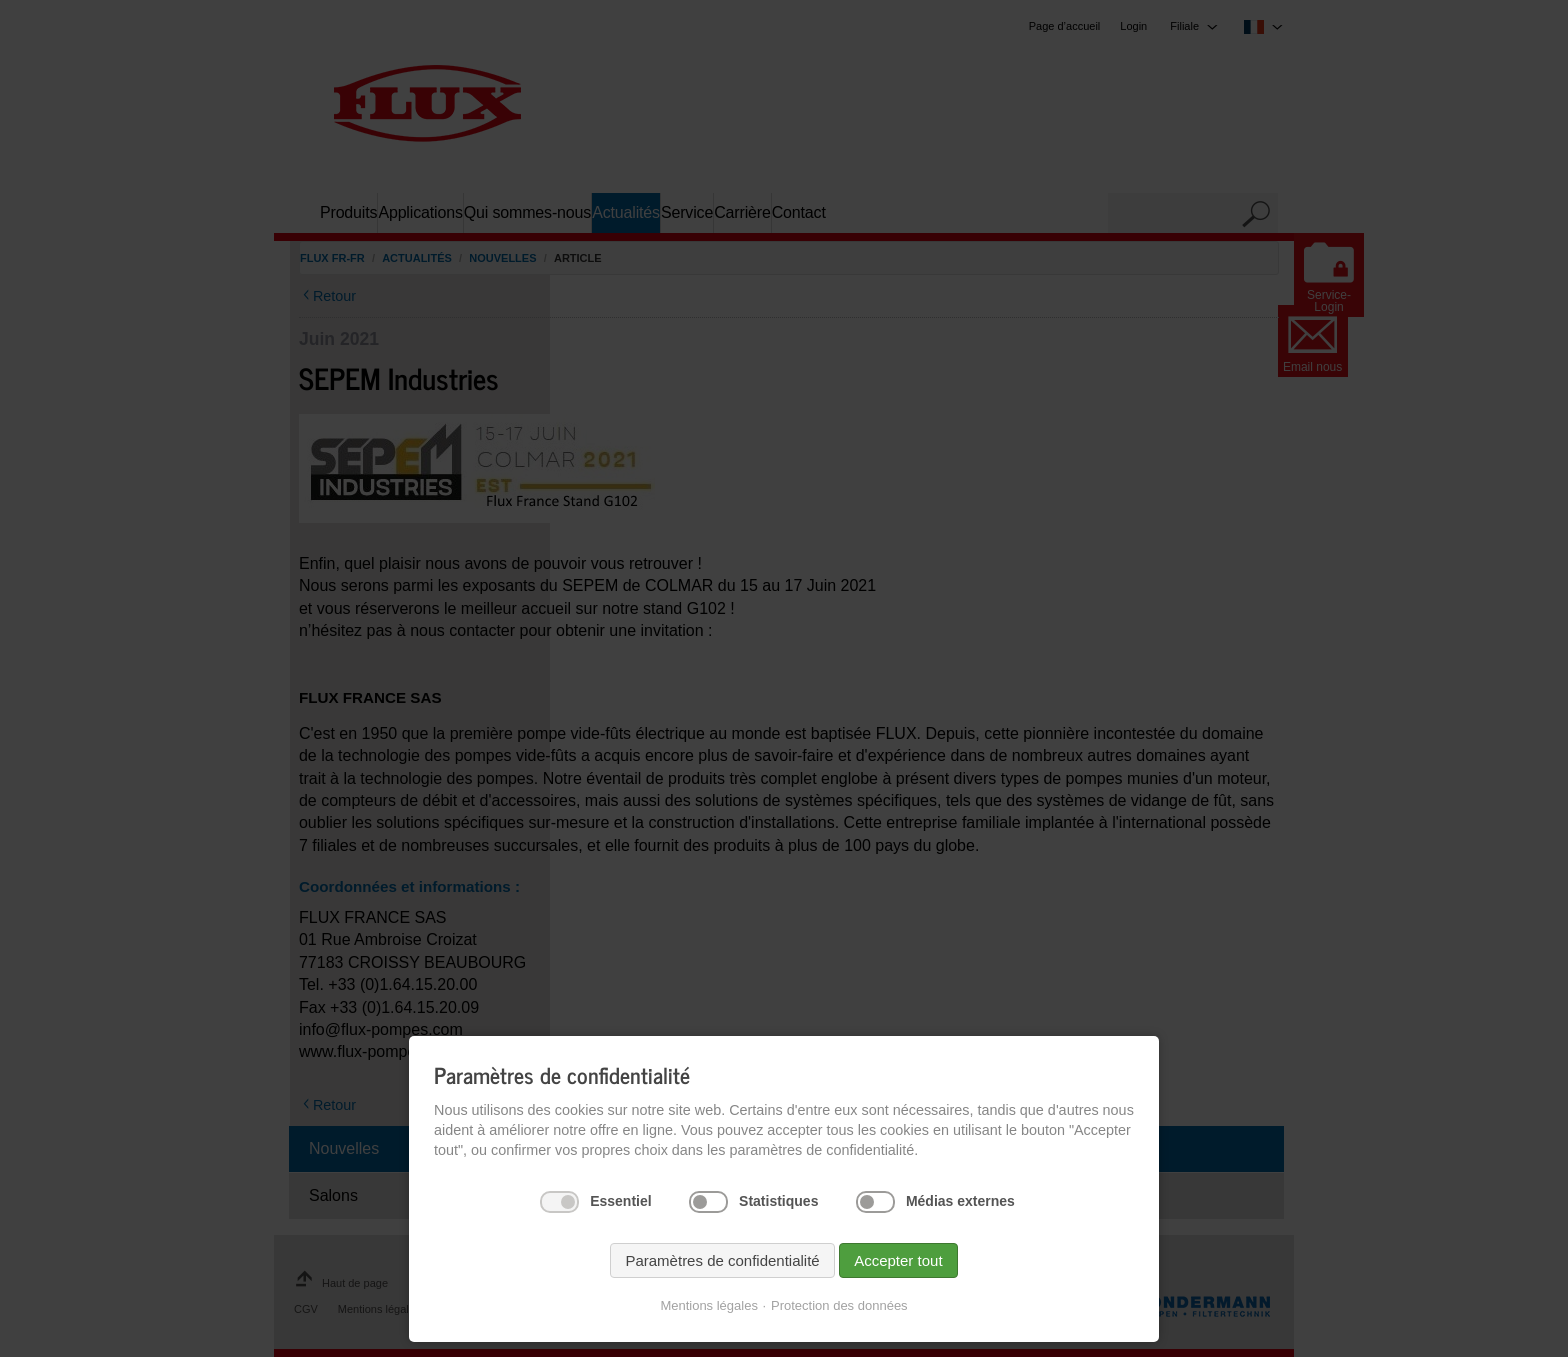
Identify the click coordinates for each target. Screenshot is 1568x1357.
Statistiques (778, 1201)
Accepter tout (898, 1260)
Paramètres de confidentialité (722, 1260)
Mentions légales (709, 1305)
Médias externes (960, 1201)
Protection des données (839, 1305)
